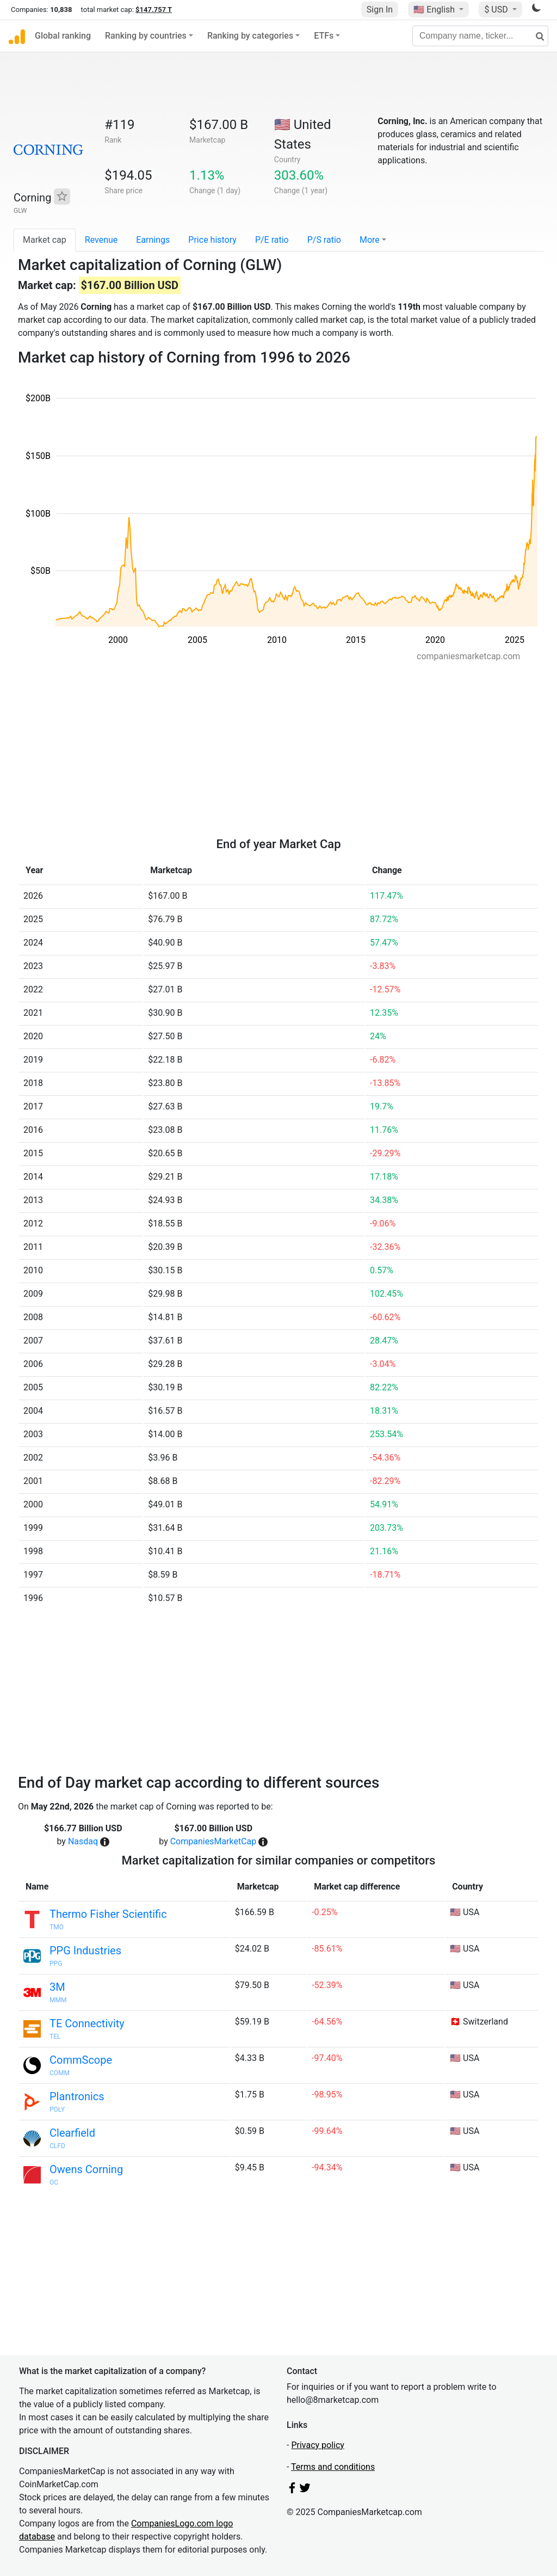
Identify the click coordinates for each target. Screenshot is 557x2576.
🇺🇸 (435, 9)
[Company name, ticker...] (480, 36)
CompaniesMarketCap (213, 1841)
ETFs (323, 35)
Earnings (153, 240)
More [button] (370, 240)
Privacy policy (317, 2445)
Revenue (101, 240)
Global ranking (63, 35)
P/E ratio (272, 240)
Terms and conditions (333, 2467)
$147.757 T (153, 9)
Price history (212, 240)
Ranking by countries (146, 35)
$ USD (497, 9)
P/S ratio (324, 240)
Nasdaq (83, 1841)
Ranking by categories (250, 35)
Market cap (44, 240)
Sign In (380, 9)
